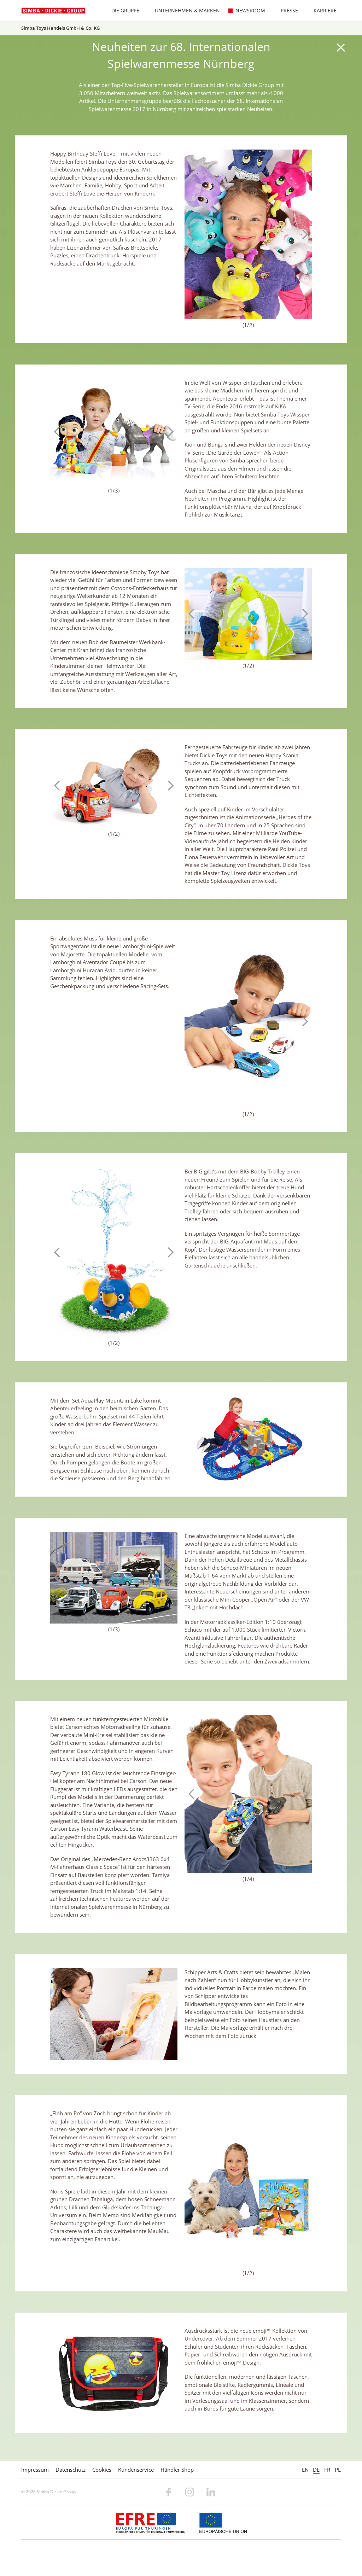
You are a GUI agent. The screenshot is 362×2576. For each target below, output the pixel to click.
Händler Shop (177, 2469)
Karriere (321, 10)
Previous (193, 234)
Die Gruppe (121, 10)
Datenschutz (71, 2469)
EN (305, 2469)
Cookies (101, 2469)
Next (302, 234)
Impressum (35, 2469)
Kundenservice (136, 2469)
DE (316, 2469)
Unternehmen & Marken (184, 10)
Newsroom (246, 10)
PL (338, 2469)
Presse (286, 10)
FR (327, 2469)
